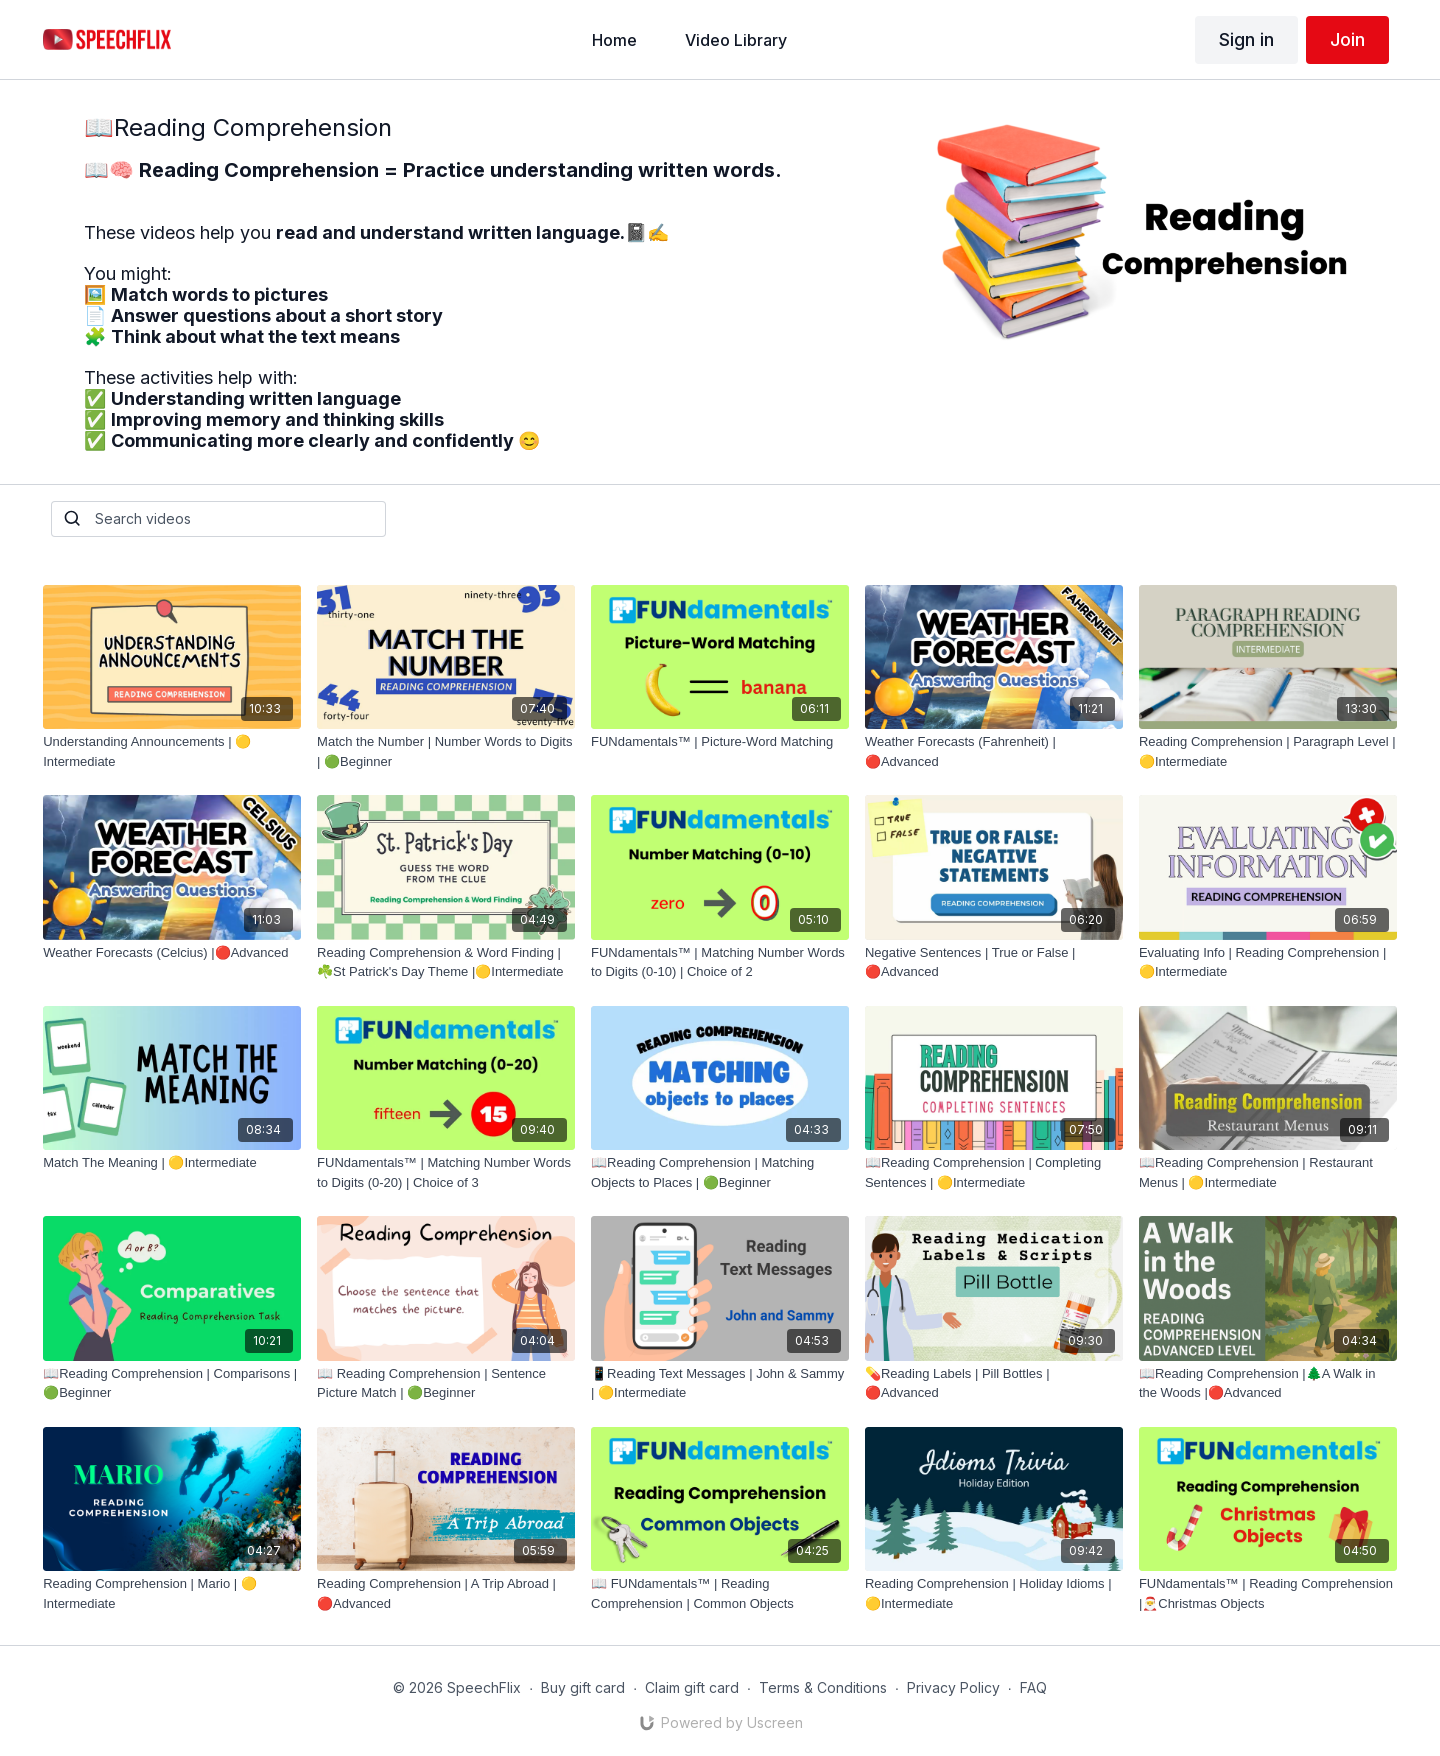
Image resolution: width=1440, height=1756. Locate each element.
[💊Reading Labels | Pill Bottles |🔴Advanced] (994, 1383)
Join (1347, 39)
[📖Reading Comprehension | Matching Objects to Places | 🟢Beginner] (720, 1172)
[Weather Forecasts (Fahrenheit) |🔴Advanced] (994, 751)
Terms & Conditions (823, 1687)
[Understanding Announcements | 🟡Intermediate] (172, 751)
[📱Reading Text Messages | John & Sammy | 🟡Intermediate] (720, 1383)
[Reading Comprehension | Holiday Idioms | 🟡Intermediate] (994, 1593)
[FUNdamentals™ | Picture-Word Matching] (720, 742)
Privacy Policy (953, 1687)
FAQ (1033, 1687)
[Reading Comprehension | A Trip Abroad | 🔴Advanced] (446, 1593)
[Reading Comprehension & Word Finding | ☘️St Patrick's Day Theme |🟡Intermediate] (446, 962)
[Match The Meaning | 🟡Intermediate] (172, 1163)
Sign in (1246, 39)
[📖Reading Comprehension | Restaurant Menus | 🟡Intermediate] (1268, 1172)
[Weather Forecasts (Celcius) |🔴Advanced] (172, 953)
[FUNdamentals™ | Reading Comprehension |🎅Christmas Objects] (1268, 1593)
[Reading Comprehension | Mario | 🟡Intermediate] (172, 1593)
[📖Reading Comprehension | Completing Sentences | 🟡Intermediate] (994, 1172)
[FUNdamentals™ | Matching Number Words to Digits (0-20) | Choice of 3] (446, 1172)
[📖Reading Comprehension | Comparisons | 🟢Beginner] (172, 1383)
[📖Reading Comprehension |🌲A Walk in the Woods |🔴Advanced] (1268, 1383)
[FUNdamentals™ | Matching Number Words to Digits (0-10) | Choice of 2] (720, 962)
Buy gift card (583, 1687)
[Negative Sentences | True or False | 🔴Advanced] (994, 962)
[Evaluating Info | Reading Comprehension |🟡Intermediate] (1268, 962)
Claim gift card (692, 1687)
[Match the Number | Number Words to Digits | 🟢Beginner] (446, 751)
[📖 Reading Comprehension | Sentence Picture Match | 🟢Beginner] (446, 1383)
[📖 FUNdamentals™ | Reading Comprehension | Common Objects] (720, 1593)
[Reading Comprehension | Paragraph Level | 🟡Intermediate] (1268, 751)
